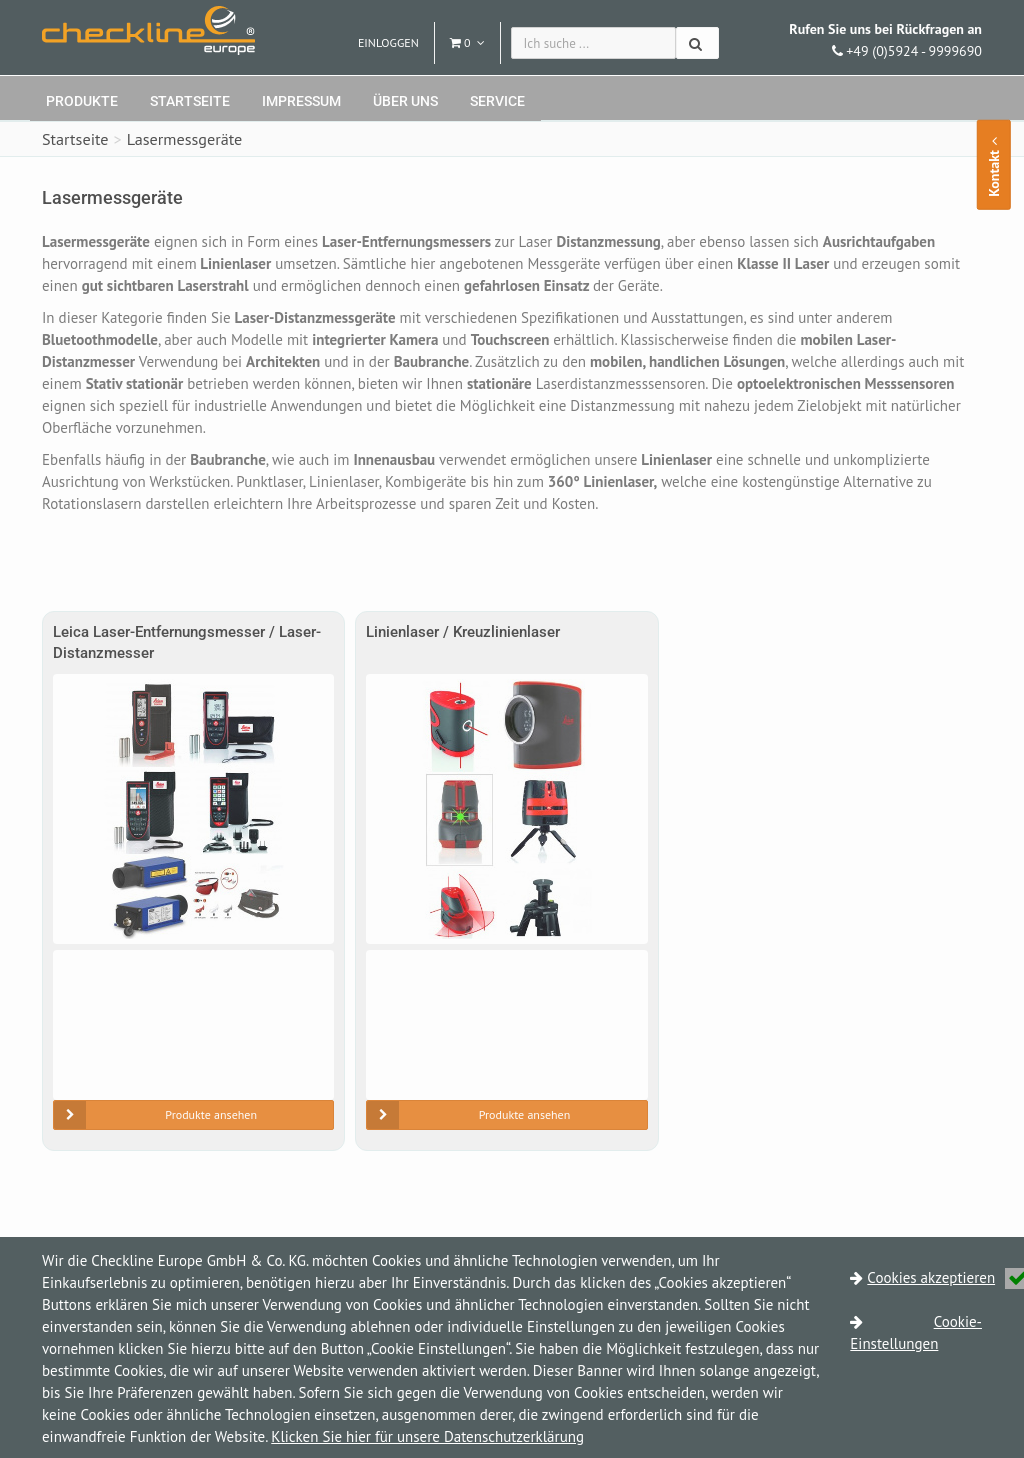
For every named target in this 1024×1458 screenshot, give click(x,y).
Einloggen (388, 42)
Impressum (301, 101)
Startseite (190, 101)
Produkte (82, 101)
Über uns (405, 101)
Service (497, 101)
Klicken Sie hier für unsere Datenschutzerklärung (427, 1436)
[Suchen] (697, 43)
